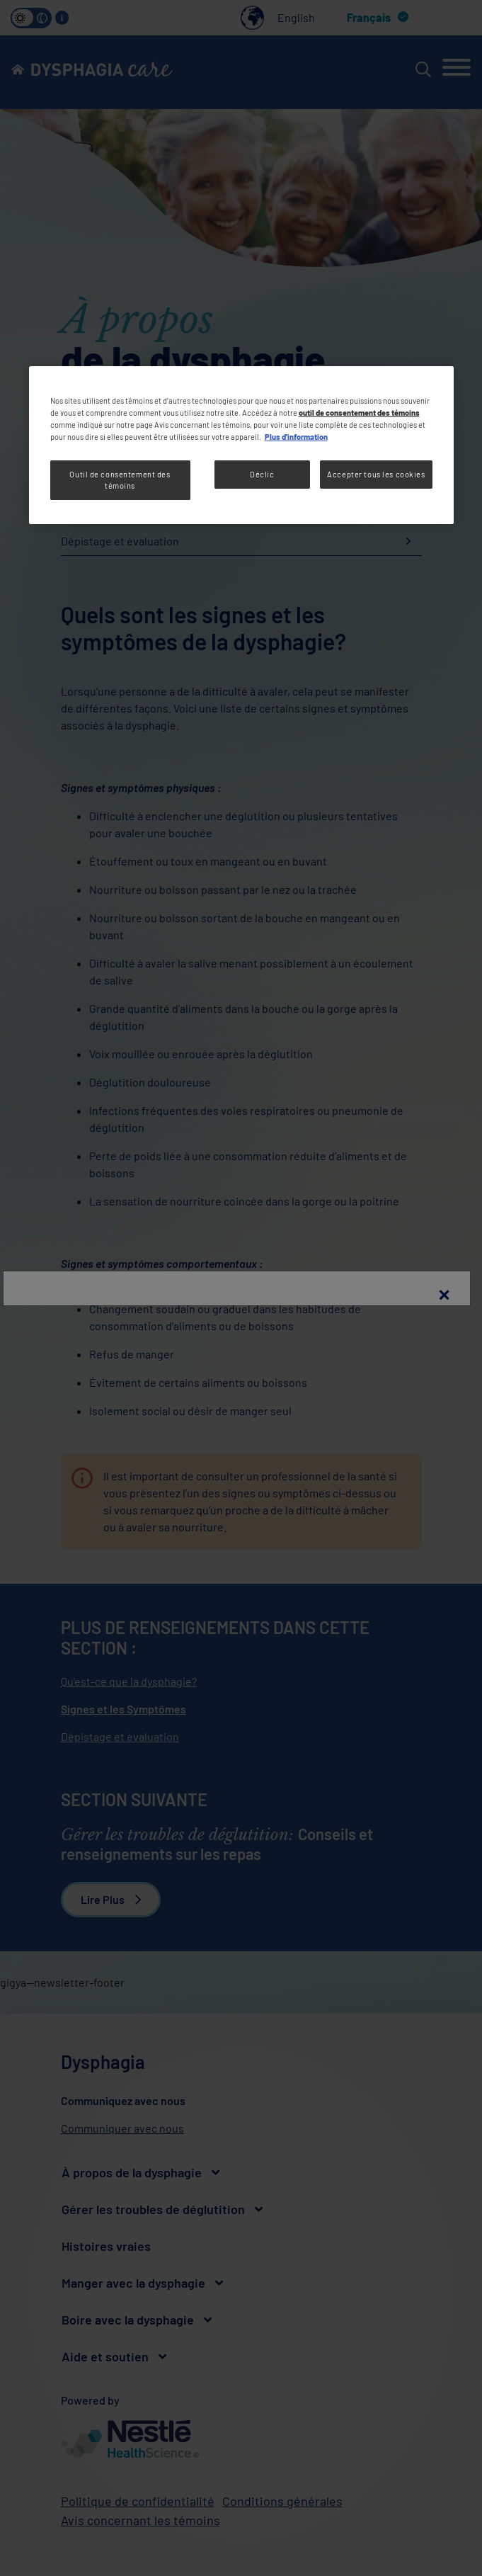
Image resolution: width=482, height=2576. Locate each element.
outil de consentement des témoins (359, 412)
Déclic (262, 474)
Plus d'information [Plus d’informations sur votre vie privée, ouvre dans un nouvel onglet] (296, 436)
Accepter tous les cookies (376, 474)
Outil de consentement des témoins (119, 480)
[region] (241, 445)
